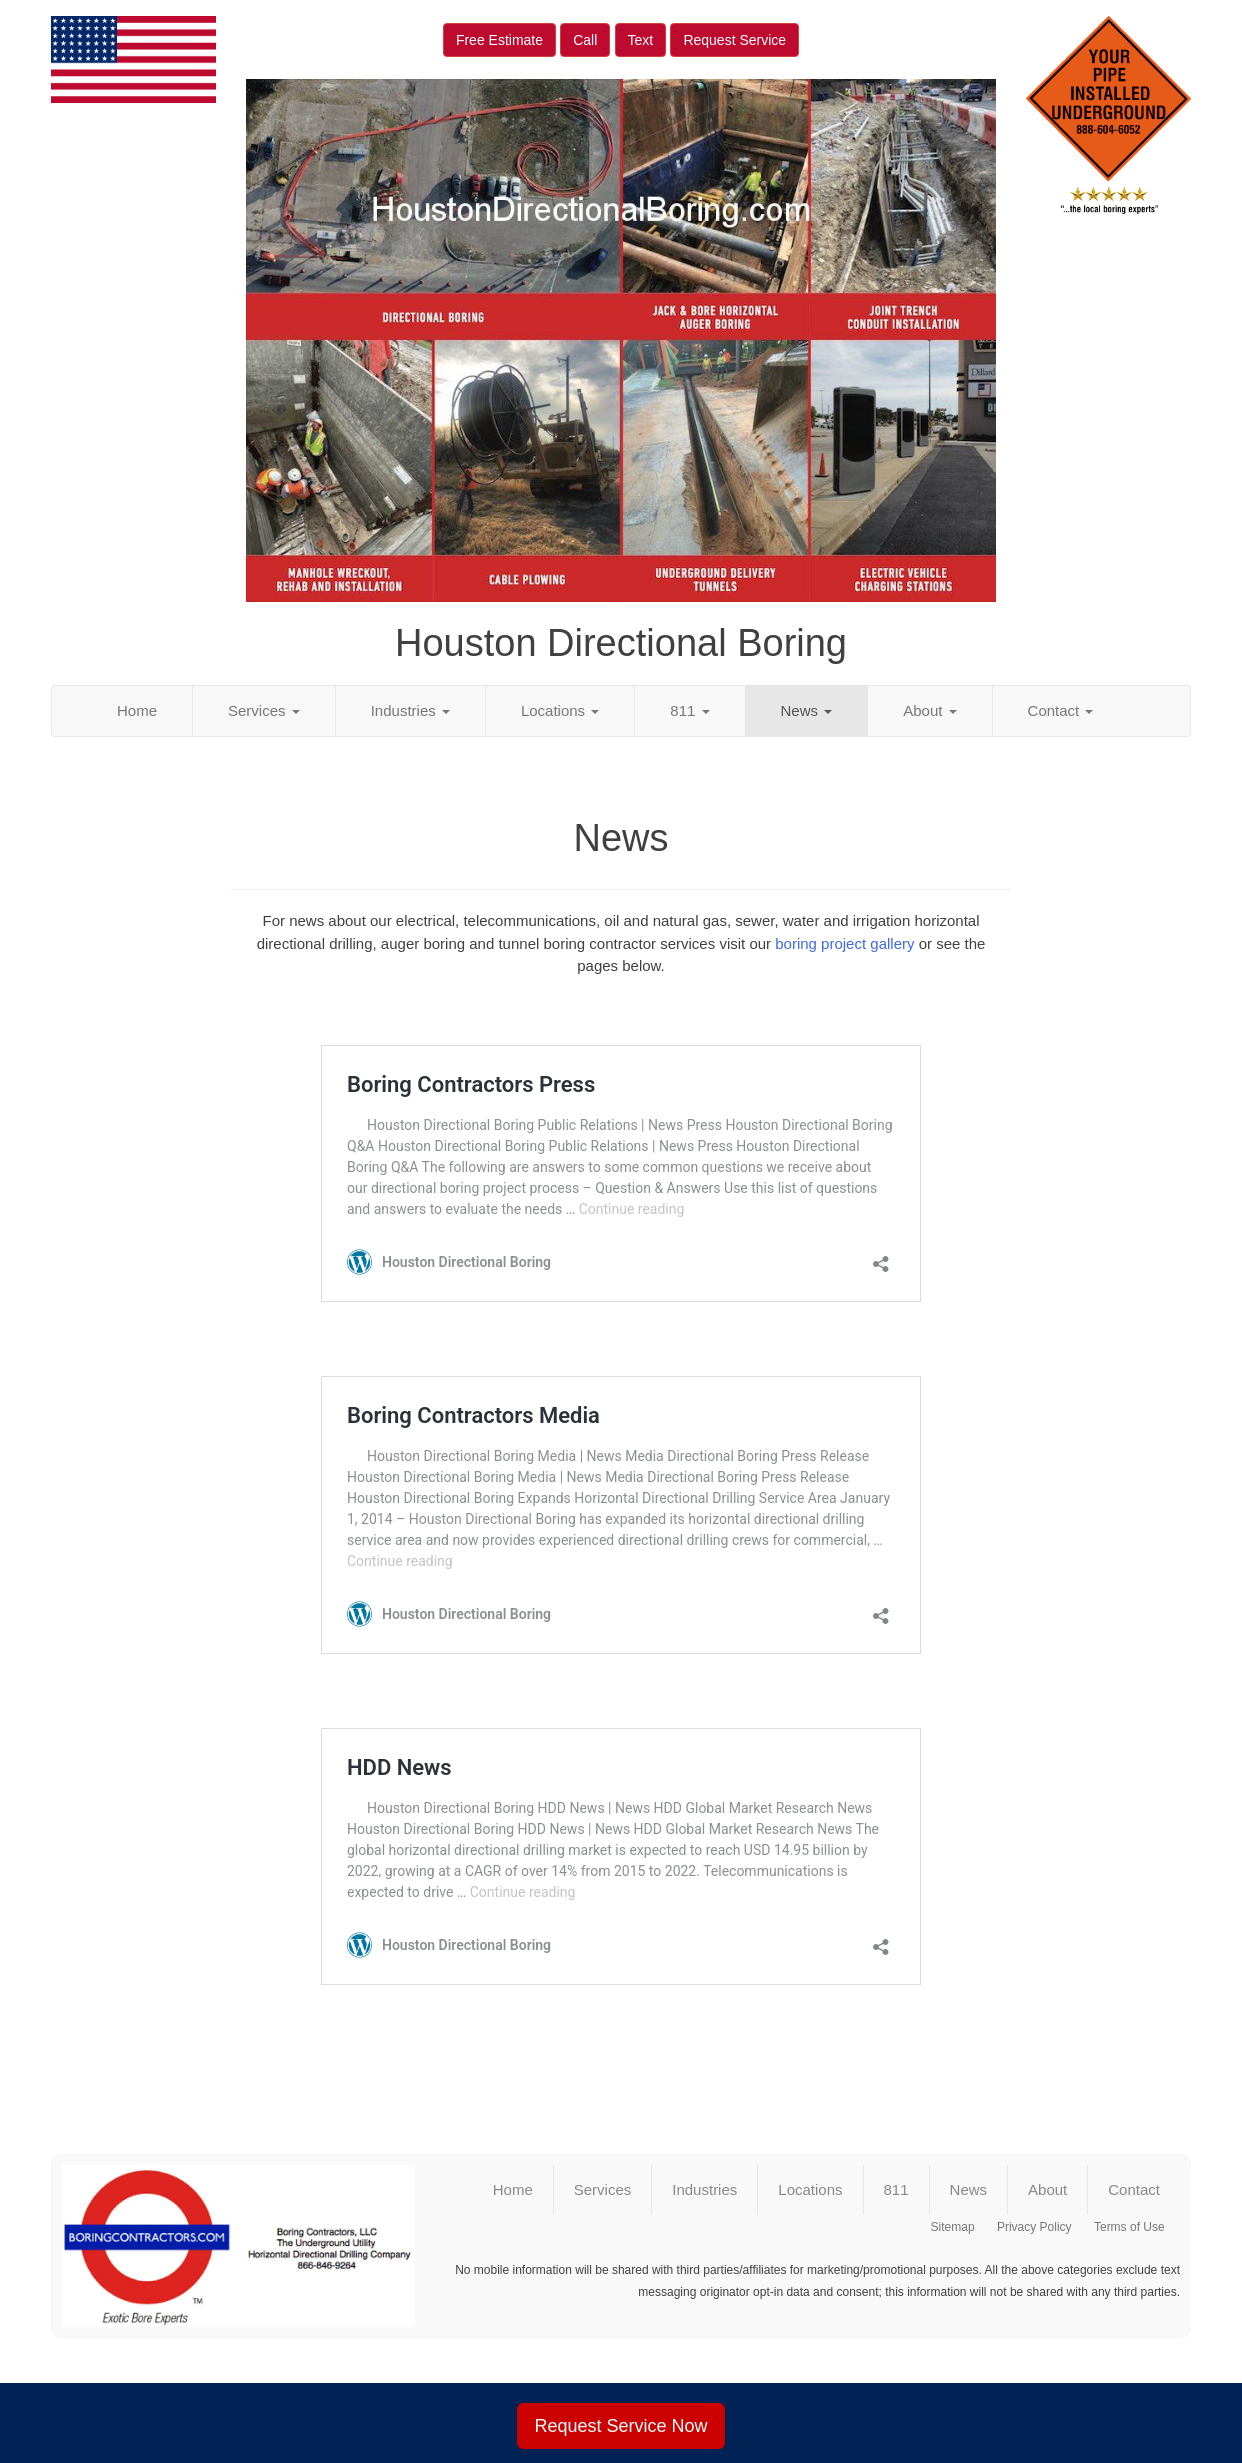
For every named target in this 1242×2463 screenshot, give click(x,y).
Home (137, 710)
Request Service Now (620, 2426)
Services (264, 710)
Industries (410, 710)
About (929, 710)
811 (689, 710)
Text (641, 40)
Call (585, 40)
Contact (1061, 710)
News (807, 710)
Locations (560, 710)
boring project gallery (844, 943)
